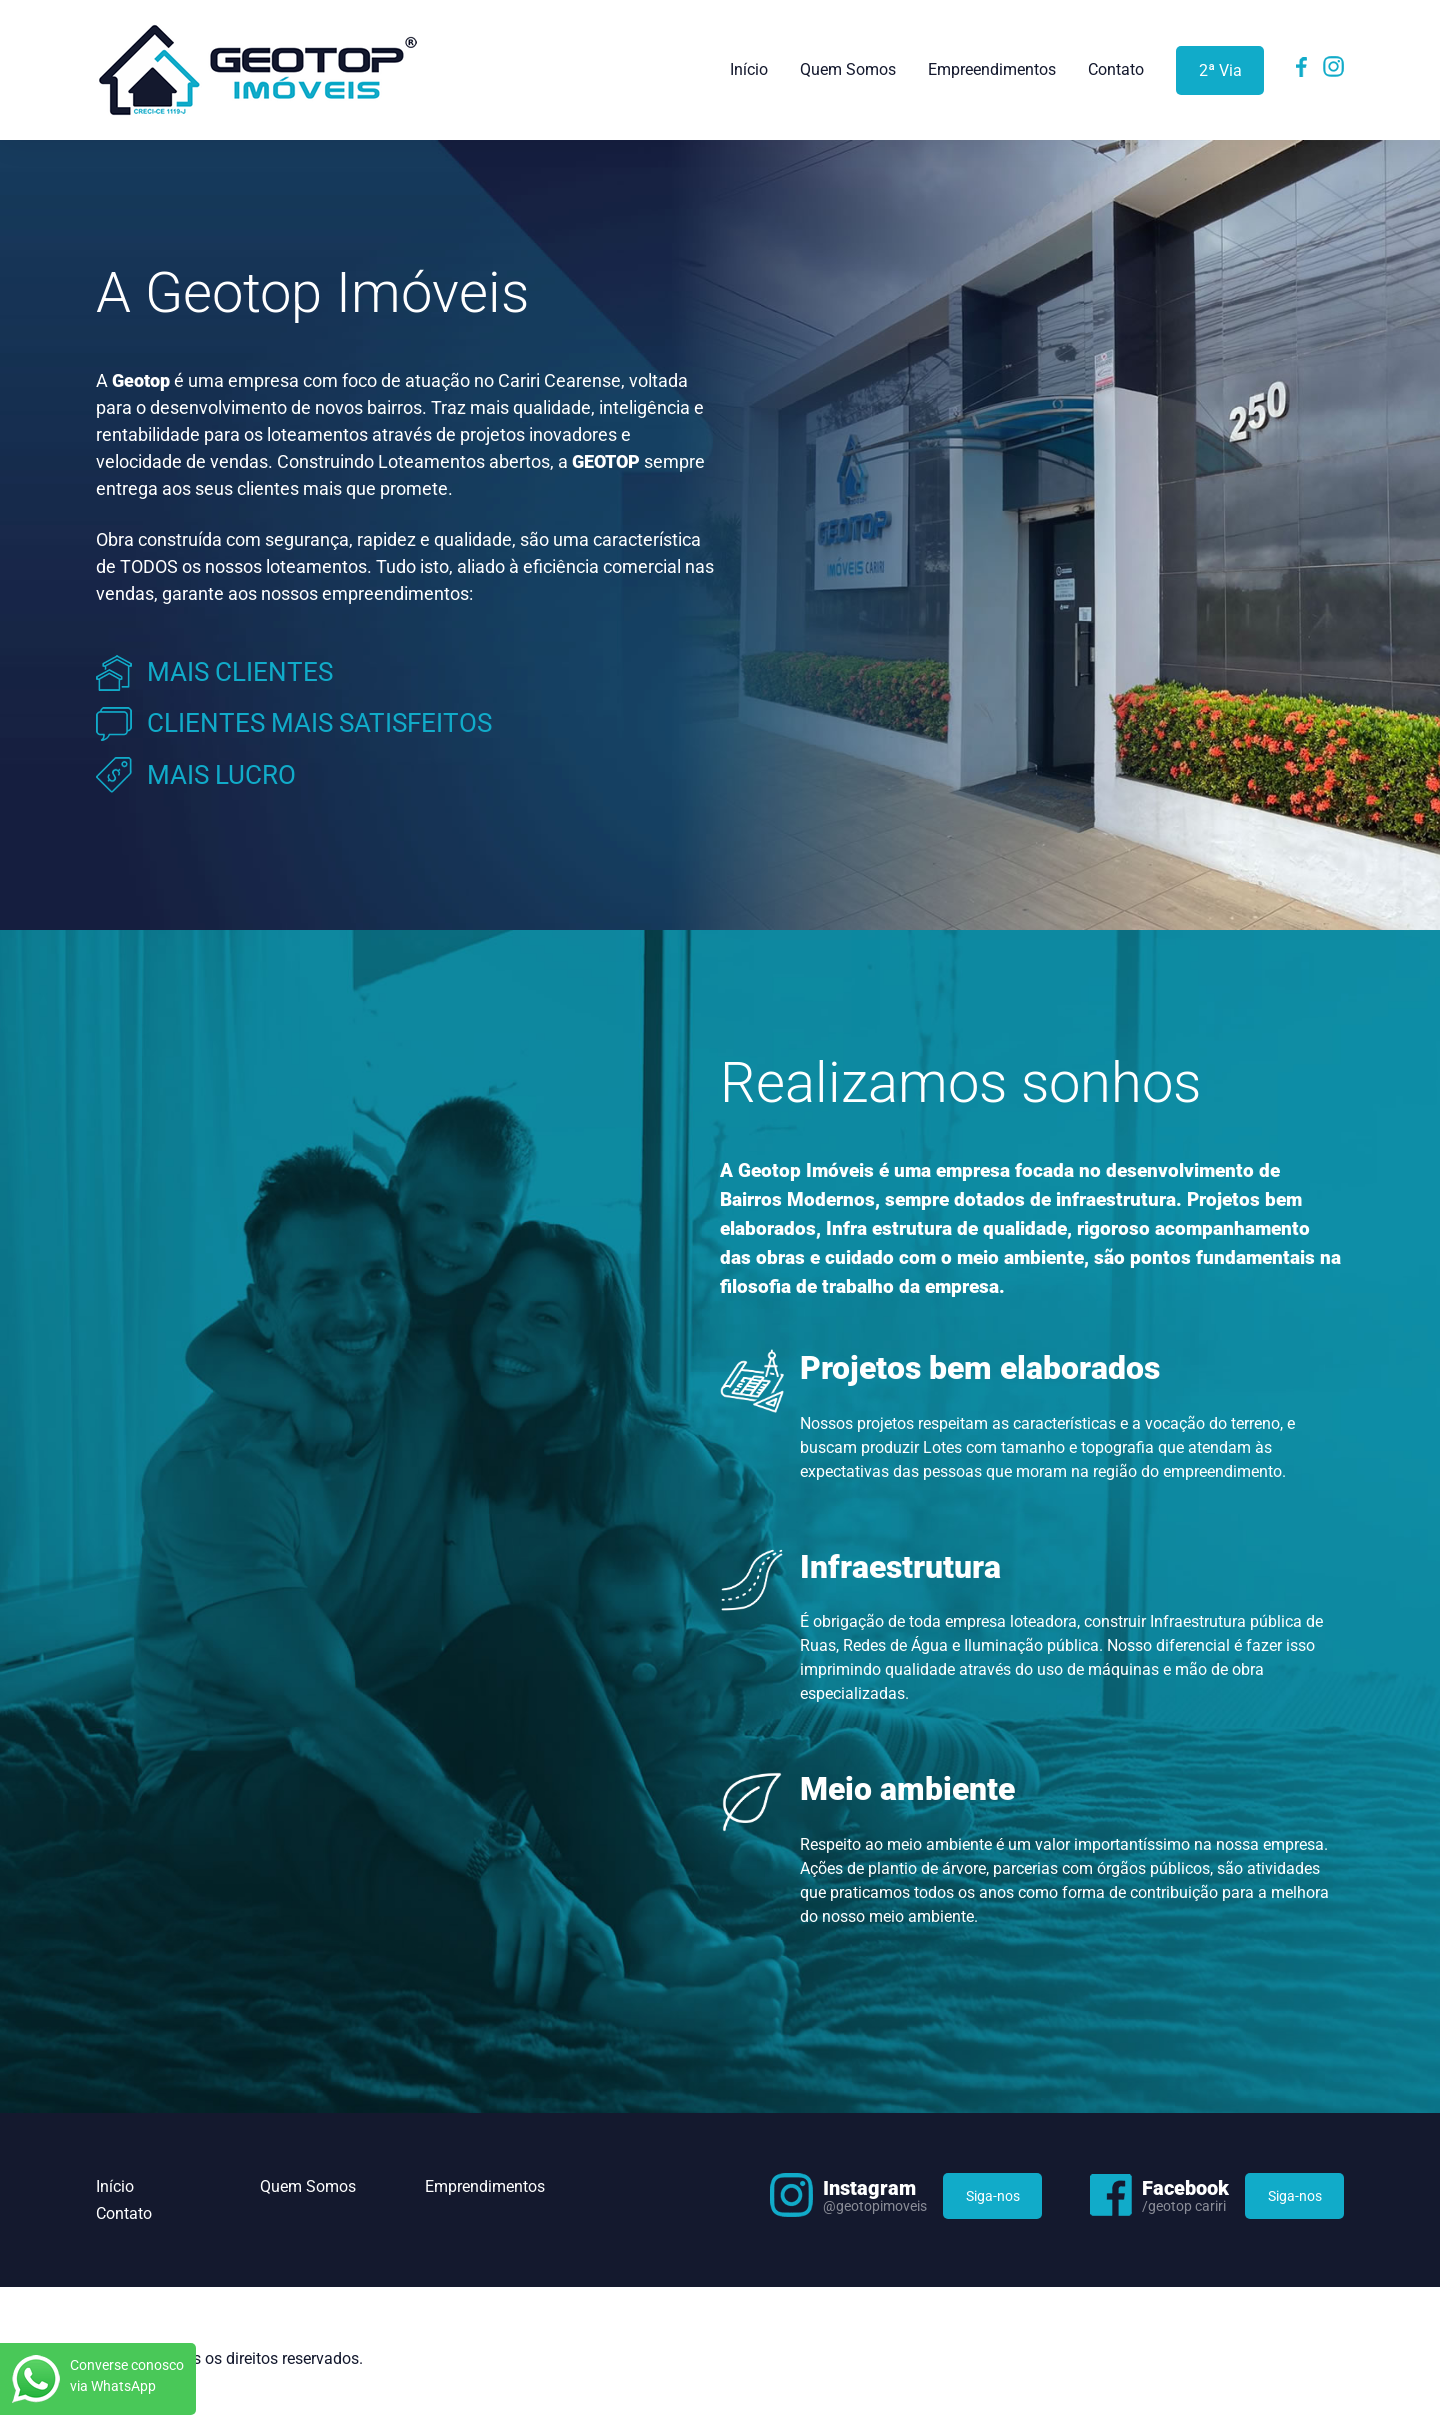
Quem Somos (848, 69)
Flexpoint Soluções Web (1331, 2360)
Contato (1116, 69)
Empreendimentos (992, 69)
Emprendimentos (485, 2186)
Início (749, 69)
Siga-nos (993, 2196)
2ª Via (1220, 70)
